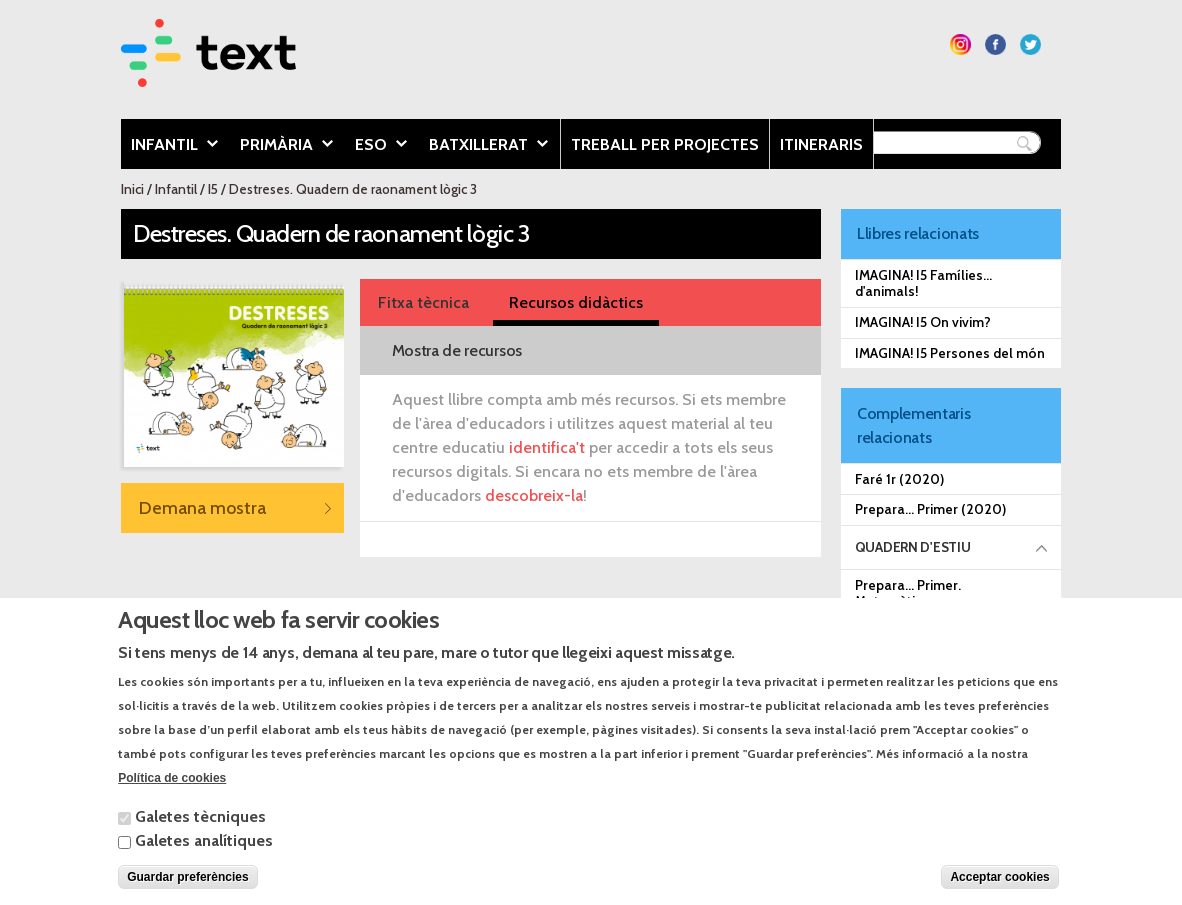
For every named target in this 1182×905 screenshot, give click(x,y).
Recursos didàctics (576, 302)
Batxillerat (483, 146)
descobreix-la (534, 495)
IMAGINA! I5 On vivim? (923, 322)
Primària (281, 146)
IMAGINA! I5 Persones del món (950, 353)
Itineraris (821, 144)
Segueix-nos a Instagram (960, 44)
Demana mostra (202, 507)
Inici (132, 189)
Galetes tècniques (200, 836)
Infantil (169, 146)
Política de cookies (172, 798)
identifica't (547, 447)
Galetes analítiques (204, 860)
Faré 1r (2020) (899, 479)
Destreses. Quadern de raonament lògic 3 (353, 189)
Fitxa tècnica (423, 302)
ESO (376, 146)
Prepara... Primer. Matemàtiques (908, 593)
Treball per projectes (665, 144)
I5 (213, 189)
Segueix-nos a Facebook (995, 44)
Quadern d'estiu (913, 547)
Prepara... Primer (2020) (930, 509)
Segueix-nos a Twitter (1030, 44)
